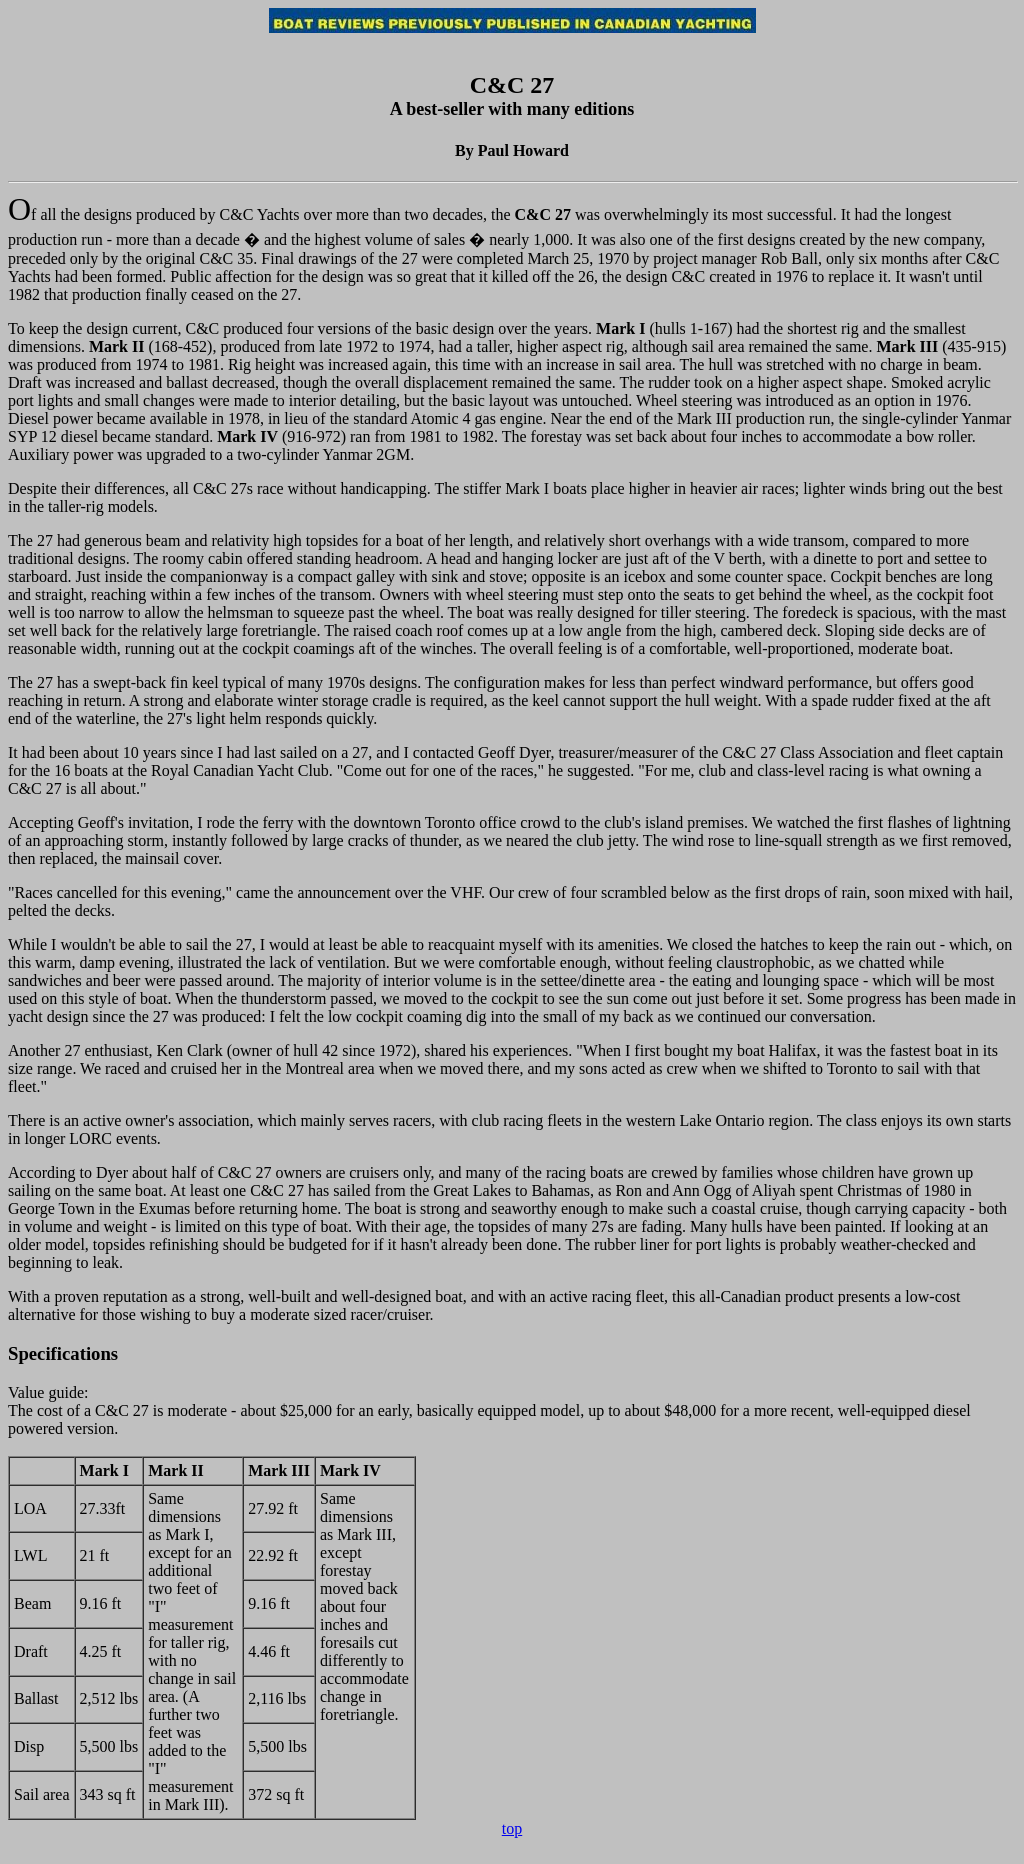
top (512, 1828)
